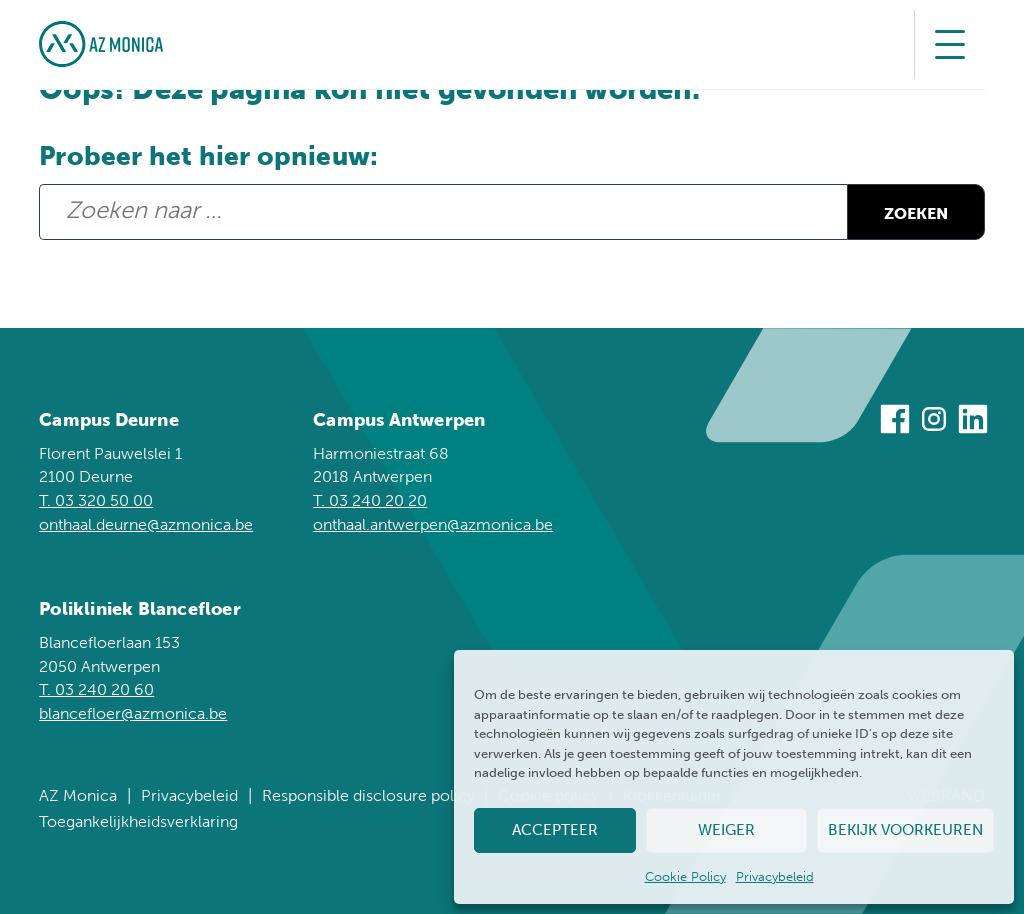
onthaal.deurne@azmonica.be (146, 524)
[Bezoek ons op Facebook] (895, 422)
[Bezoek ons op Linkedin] (973, 422)
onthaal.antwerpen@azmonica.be (433, 524)
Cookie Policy (685, 876)
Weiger (726, 830)
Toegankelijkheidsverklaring (138, 821)
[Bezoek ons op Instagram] (934, 422)
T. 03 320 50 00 (96, 500)
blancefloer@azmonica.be (133, 713)
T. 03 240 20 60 (96, 689)
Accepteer (555, 830)
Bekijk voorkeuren (905, 830)
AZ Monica (78, 795)
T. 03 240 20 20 (370, 500)
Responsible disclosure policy (368, 795)
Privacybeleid (775, 876)
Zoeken (900, 214)
